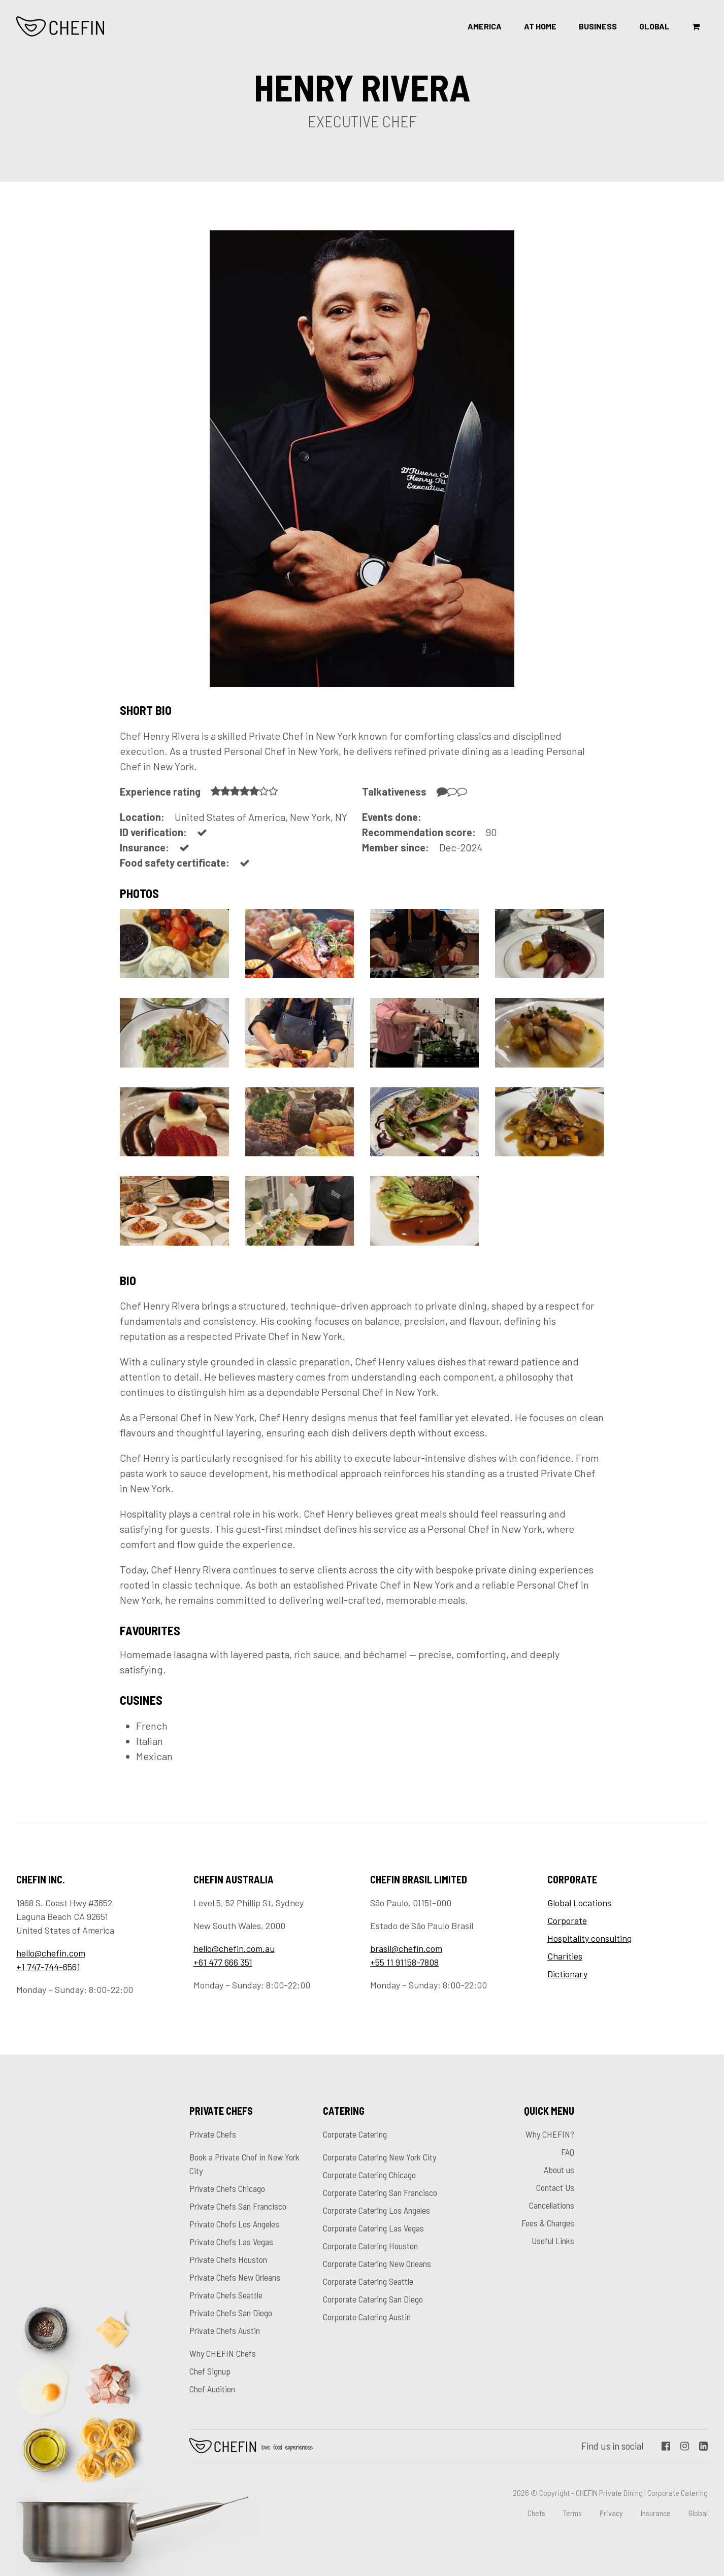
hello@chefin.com (50, 1953)
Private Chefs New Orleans (234, 2277)
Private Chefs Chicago (227, 2188)
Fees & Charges (547, 2222)
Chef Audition (212, 2388)
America (485, 26)
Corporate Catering (355, 2134)
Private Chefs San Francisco (237, 2206)
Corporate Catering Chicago (369, 2174)
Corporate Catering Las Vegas (373, 2228)
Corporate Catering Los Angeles (376, 2210)
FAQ (567, 2151)
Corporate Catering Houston (370, 2245)
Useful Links (553, 2240)
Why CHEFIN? (549, 2134)
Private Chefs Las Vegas (231, 2241)
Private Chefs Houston (228, 2259)
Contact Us (555, 2187)
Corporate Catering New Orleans (377, 2263)
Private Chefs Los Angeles (234, 2223)
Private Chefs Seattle (225, 2294)
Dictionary (567, 1973)
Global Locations (579, 1902)
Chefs (536, 2513)
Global (654, 26)
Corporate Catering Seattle (368, 2281)
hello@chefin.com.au (234, 1948)
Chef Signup (210, 2371)
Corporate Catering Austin (367, 2316)
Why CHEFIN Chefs (222, 2353)
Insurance (656, 2513)
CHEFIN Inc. (60, 26)
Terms (572, 2513)
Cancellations (551, 2205)
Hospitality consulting (589, 1938)
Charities (564, 1956)
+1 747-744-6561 (48, 1966)
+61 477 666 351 (222, 1962)
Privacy (611, 2513)
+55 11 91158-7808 (404, 1962)
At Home (540, 26)
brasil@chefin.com (406, 1948)
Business (598, 26)
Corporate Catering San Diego (373, 2299)
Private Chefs (212, 2134)
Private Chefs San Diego (230, 2312)
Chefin (251, 2445)
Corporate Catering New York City (379, 2156)
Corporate (567, 1920)
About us (559, 2169)
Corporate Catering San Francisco (380, 2192)
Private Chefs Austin (224, 2330)
